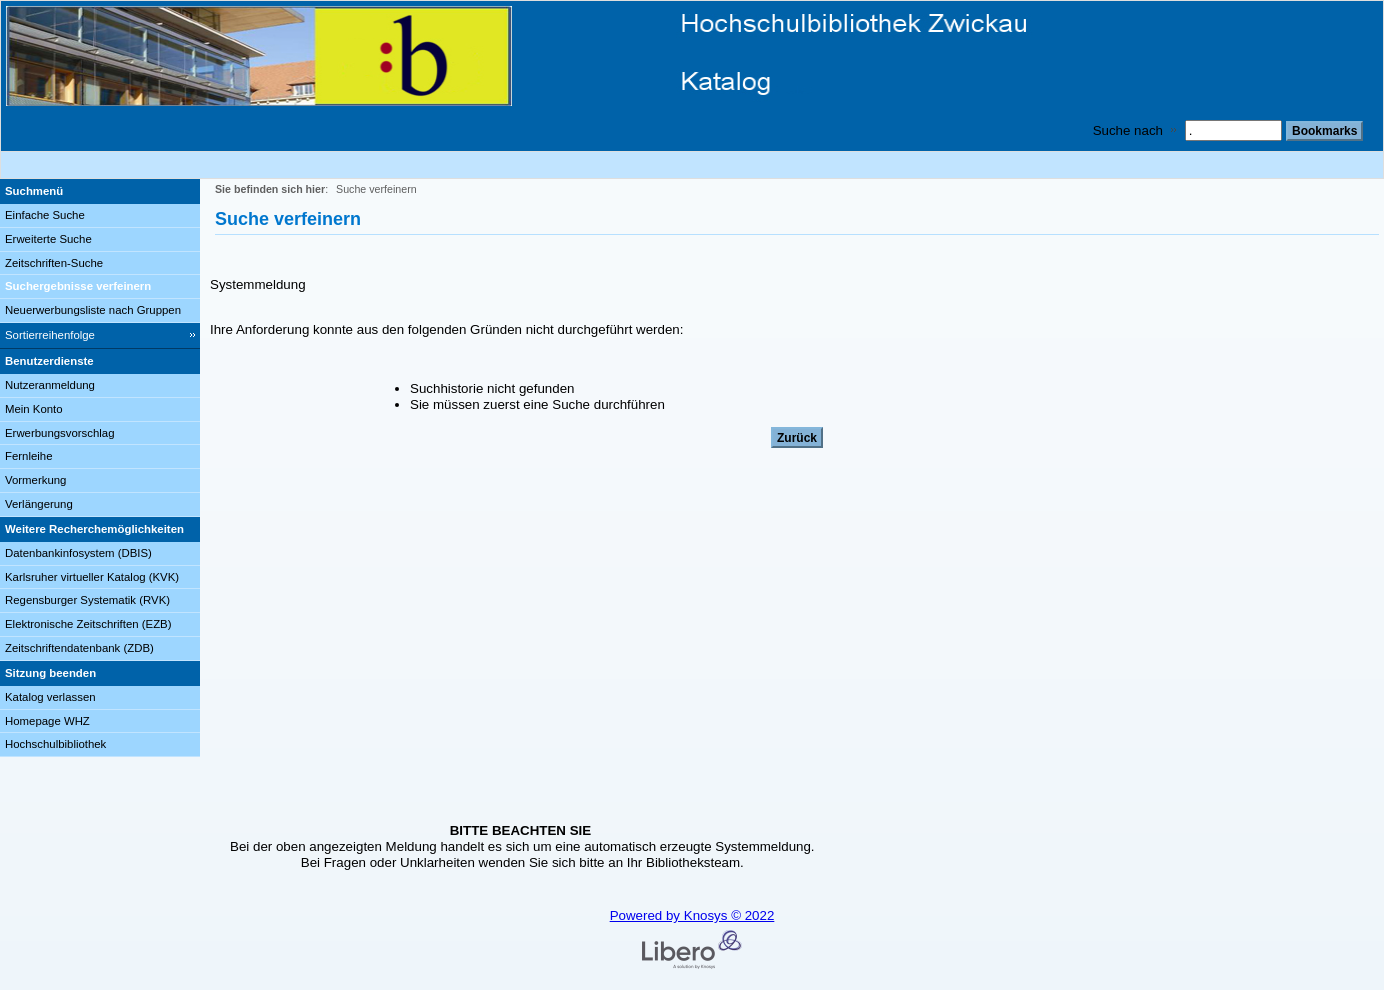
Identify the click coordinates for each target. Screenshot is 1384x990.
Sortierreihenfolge (50, 335)
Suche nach (1128, 130)
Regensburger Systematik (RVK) (87, 600)
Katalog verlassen (50, 697)
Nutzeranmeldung (50, 385)
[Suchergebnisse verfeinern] (100, 287)
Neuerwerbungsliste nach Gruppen (93, 310)
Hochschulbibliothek (55, 744)
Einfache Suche (45, 215)
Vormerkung (35, 480)
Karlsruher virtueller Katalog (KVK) (92, 577)
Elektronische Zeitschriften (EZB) (88, 624)
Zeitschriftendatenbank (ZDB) (79, 648)
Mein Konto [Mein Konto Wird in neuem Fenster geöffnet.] (34, 409)
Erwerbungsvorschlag (60, 433)
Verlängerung (39, 504)
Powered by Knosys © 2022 (692, 915)
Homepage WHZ (47, 721)
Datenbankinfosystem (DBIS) (78, 553)
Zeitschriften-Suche (54, 263)
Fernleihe (29, 456)
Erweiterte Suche (48, 239)
